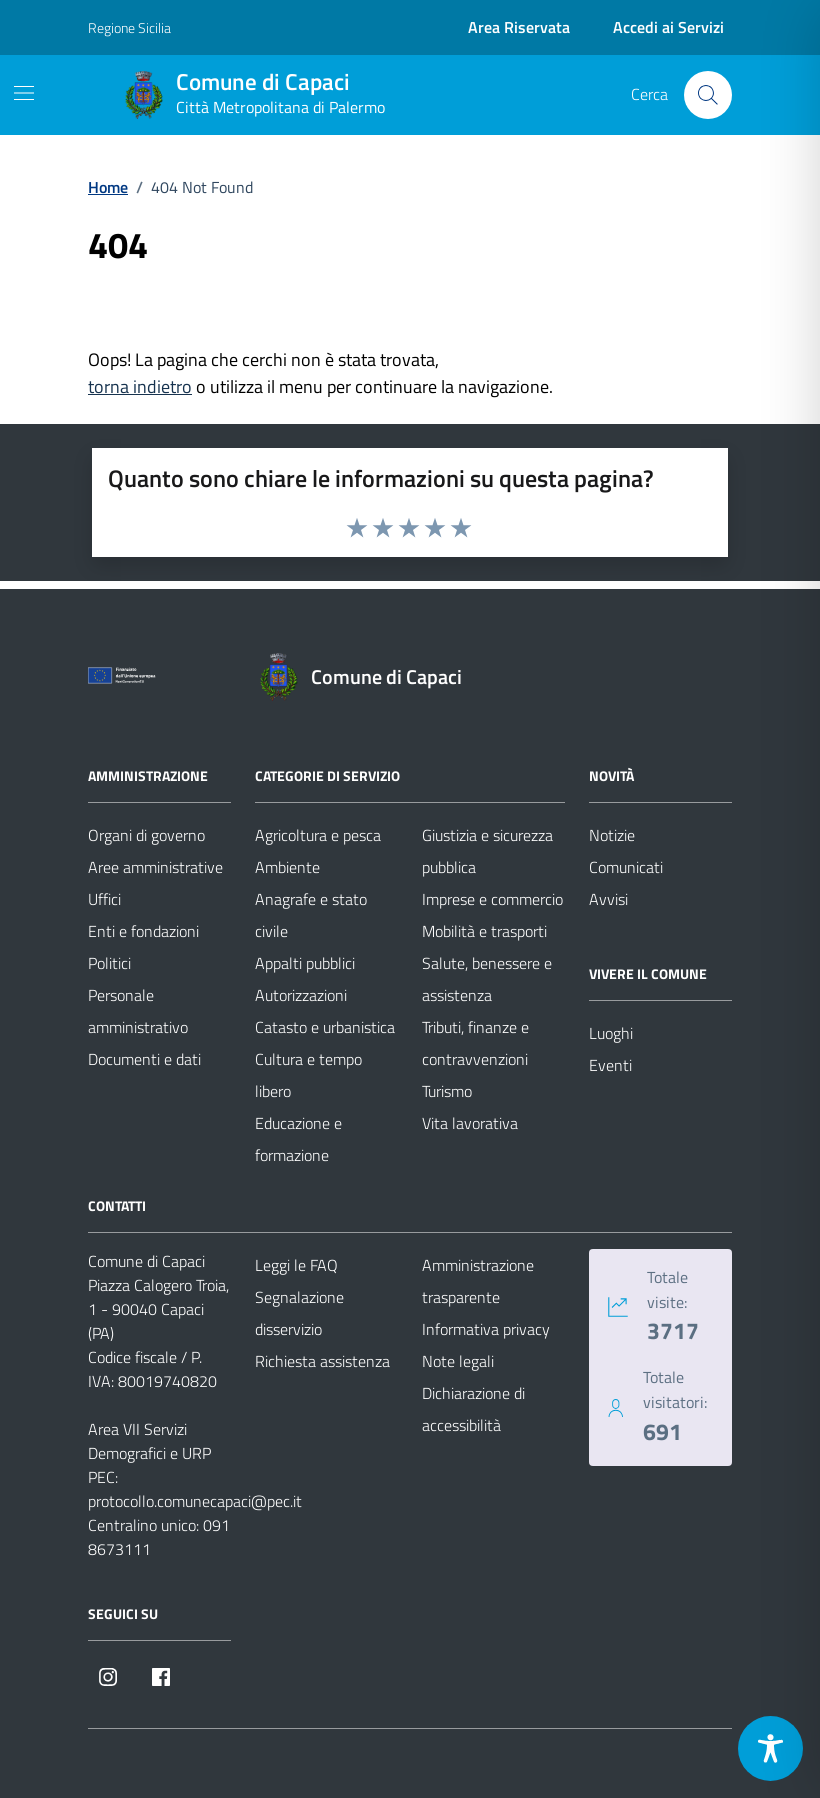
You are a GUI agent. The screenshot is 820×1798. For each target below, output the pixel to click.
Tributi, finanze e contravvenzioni (475, 1043)
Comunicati (626, 867)
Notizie (612, 835)
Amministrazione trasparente (478, 1281)
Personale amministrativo (138, 1011)
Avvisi (608, 899)
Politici (109, 963)
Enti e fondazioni (143, 931)
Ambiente (287, 867)
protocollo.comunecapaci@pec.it (195, 1501)
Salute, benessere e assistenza (487, 979)
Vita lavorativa (470, 1123)
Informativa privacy (486, 1329)
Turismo (447, 1091)
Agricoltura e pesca (318, 835)
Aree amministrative (155, 867)
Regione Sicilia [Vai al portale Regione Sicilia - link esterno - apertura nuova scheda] (129, 27)
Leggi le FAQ (296, 1265)
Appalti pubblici (305, 963)
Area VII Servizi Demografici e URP (149, 1441)
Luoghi (611, 1033)
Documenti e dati (144, 1059)
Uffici (104, 899)
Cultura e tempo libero (308, 1075)
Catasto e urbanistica (325, 1027)
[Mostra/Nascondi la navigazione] (24, 93)
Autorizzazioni (301, 995)
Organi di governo (146, 835)
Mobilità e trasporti (484, 931)
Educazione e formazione (298, 1139)
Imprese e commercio (492, 899)
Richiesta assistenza (322, 1361)
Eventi (610, 1065)
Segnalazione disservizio (299, 1313)
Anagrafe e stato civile (311, 915)
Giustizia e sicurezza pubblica (487, 851)
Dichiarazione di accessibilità (473, 1409)
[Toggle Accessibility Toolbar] (770, 1748)
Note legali (458, 1361)
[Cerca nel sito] (708, 95)
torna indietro (140, 386)
